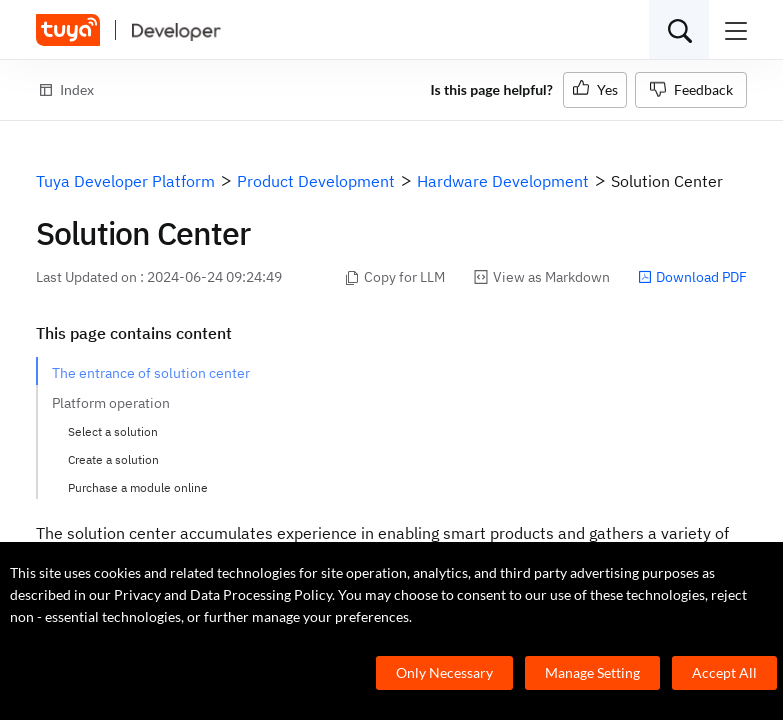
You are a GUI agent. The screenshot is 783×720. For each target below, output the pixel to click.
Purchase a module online (138, 487)
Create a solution (113, 459)
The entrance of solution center (151, 373)
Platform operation (111, 403)
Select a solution (113, 431)
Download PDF (692, 277)
